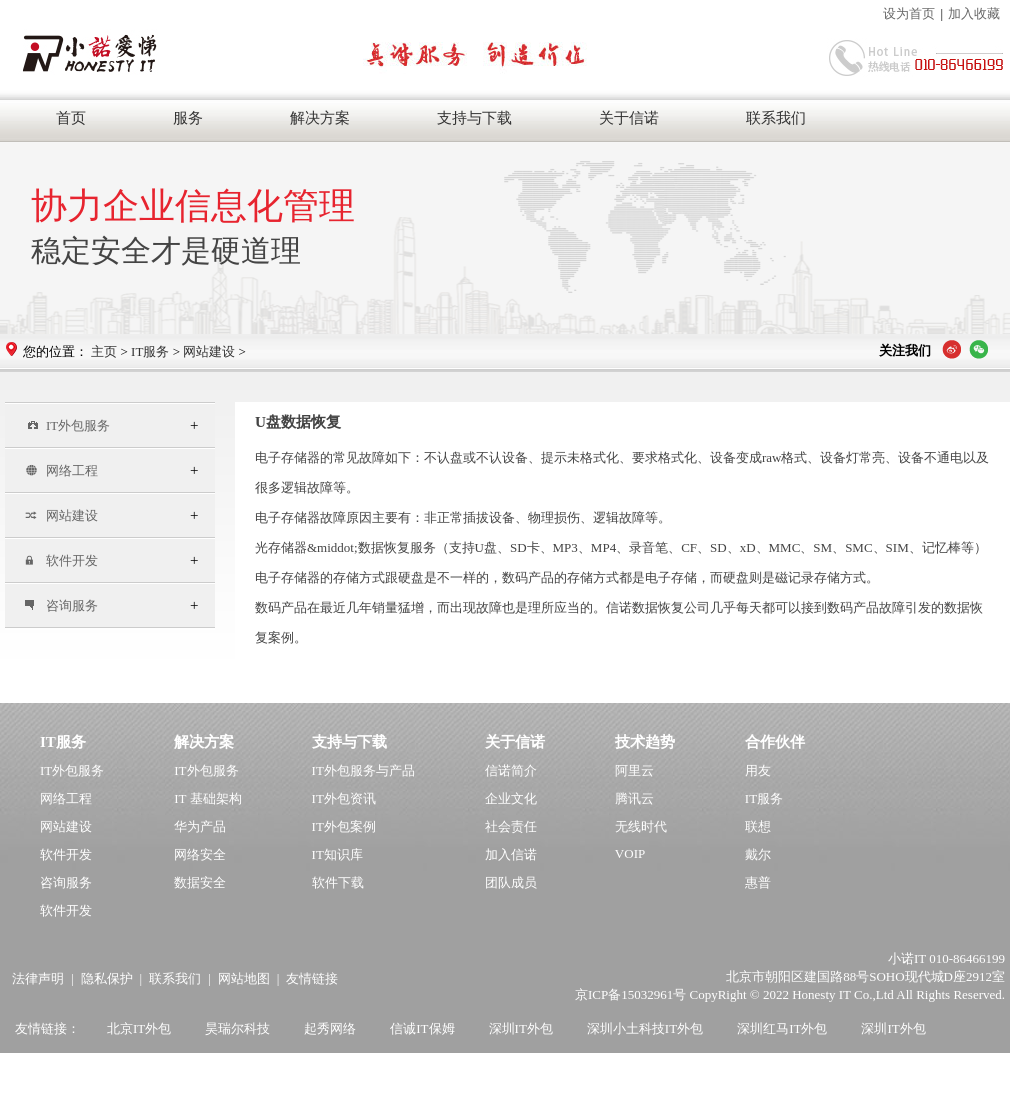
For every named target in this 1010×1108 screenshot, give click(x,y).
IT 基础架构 (207, 798)
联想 (758, 826)
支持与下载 (474, 118)
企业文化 (511, 798)
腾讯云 (634, 798)
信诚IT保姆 (422, 1028)
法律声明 (38, 978)
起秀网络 (330, 1028)
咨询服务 (61, 605)
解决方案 (320, 118)
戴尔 (758, 854)
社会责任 (511, 826)
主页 (104, 351)
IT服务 (150, 351)
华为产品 (200, 826)
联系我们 (776, 118)
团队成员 (511, 882)
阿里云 (634, 770)
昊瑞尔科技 (237, 1028)
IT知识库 (337, 854)
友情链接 (312, 978)
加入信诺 (511, 854)
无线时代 (641, 826)
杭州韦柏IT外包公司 (178, 1070)
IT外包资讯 (344, 798)
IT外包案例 (344, 826)
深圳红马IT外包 (782, 1028)
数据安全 (200, 882)
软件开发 (61, 560)
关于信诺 (629, 118)
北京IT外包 (139, 1028)
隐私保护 (107, 978)
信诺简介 (511, 770)
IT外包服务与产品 (363, 770)
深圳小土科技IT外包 (645, 1028)
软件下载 (338, 882)
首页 (71, 118)
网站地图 (244, 978)
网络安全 (200, 854)
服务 (188, 118)
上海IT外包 (54, 1070)
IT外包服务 (67, 425)
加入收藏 (974, 13)
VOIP (630, 853)
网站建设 (209, 351)
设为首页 (909, 13)
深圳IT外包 (521, 1028)
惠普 (758, 882)
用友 (758, 770)
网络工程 (61, 470)
